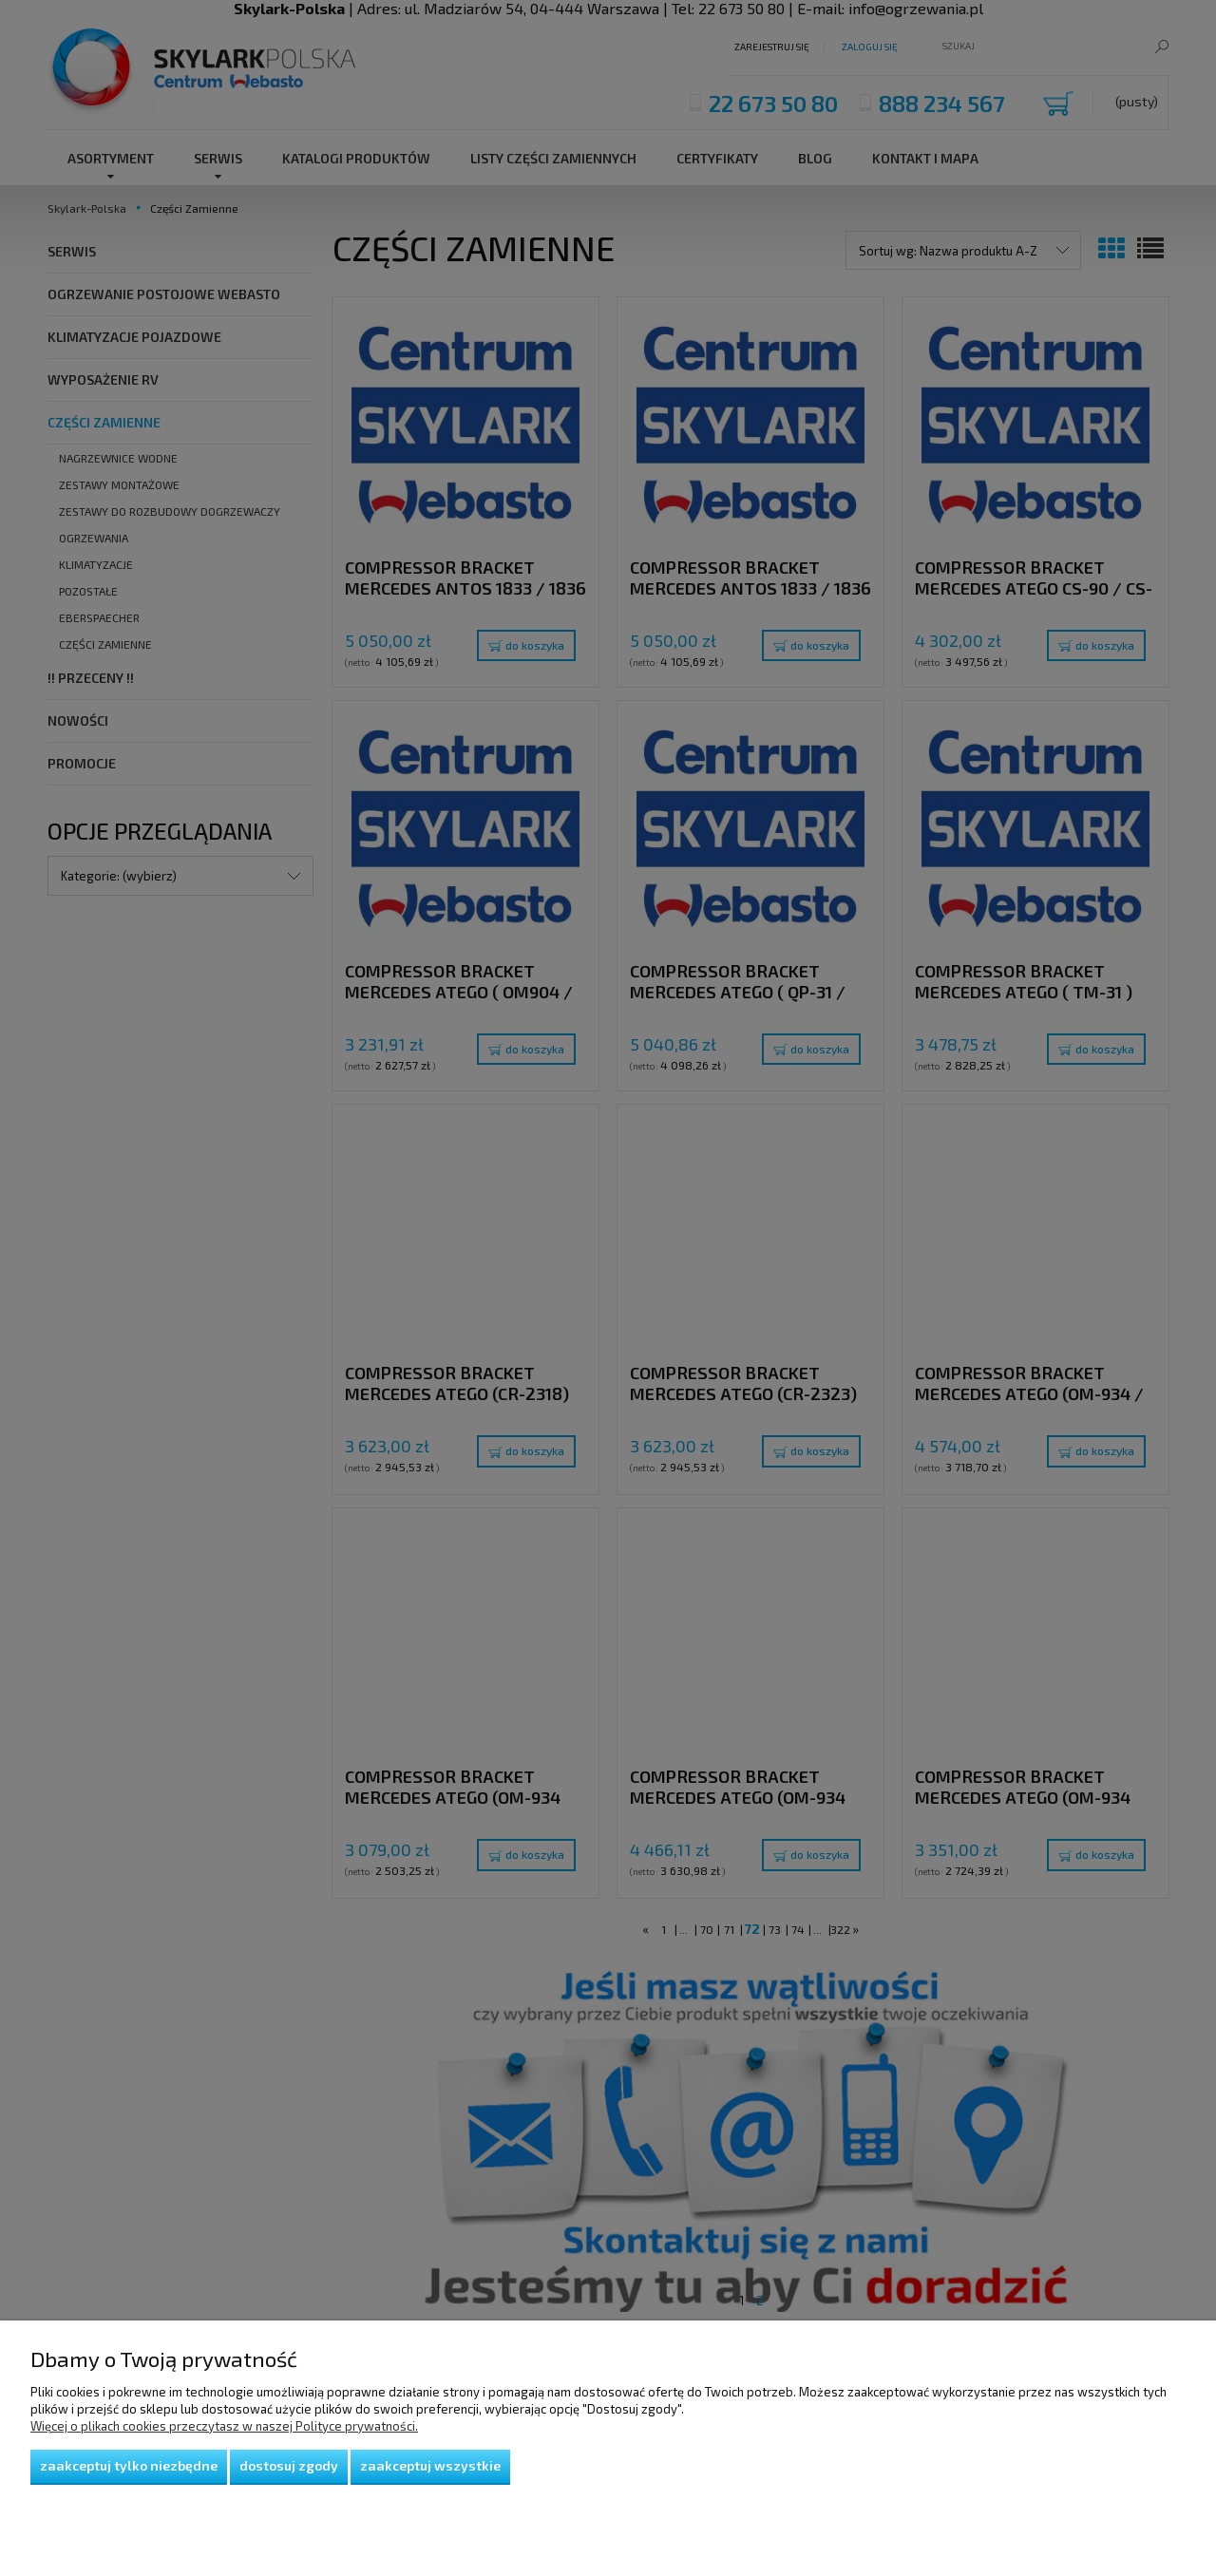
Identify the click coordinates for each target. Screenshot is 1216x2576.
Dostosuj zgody (288, 2465)
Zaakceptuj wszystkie (430, 2465)
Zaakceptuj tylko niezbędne (129, 2465)
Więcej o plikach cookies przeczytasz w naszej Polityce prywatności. (224, 2426)
